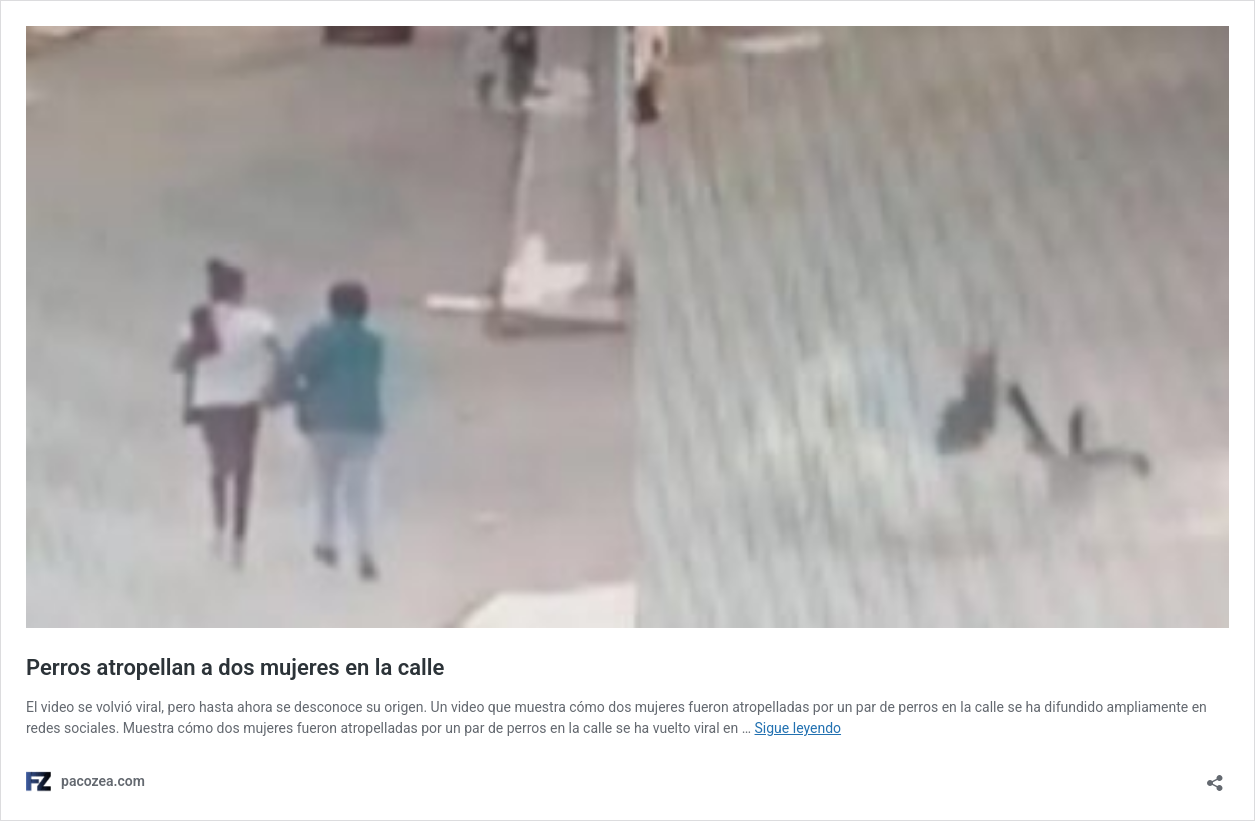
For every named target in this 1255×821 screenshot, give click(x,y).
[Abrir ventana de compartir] (1215, 776)
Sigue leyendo (798, 728)
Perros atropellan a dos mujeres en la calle (235, 667)
